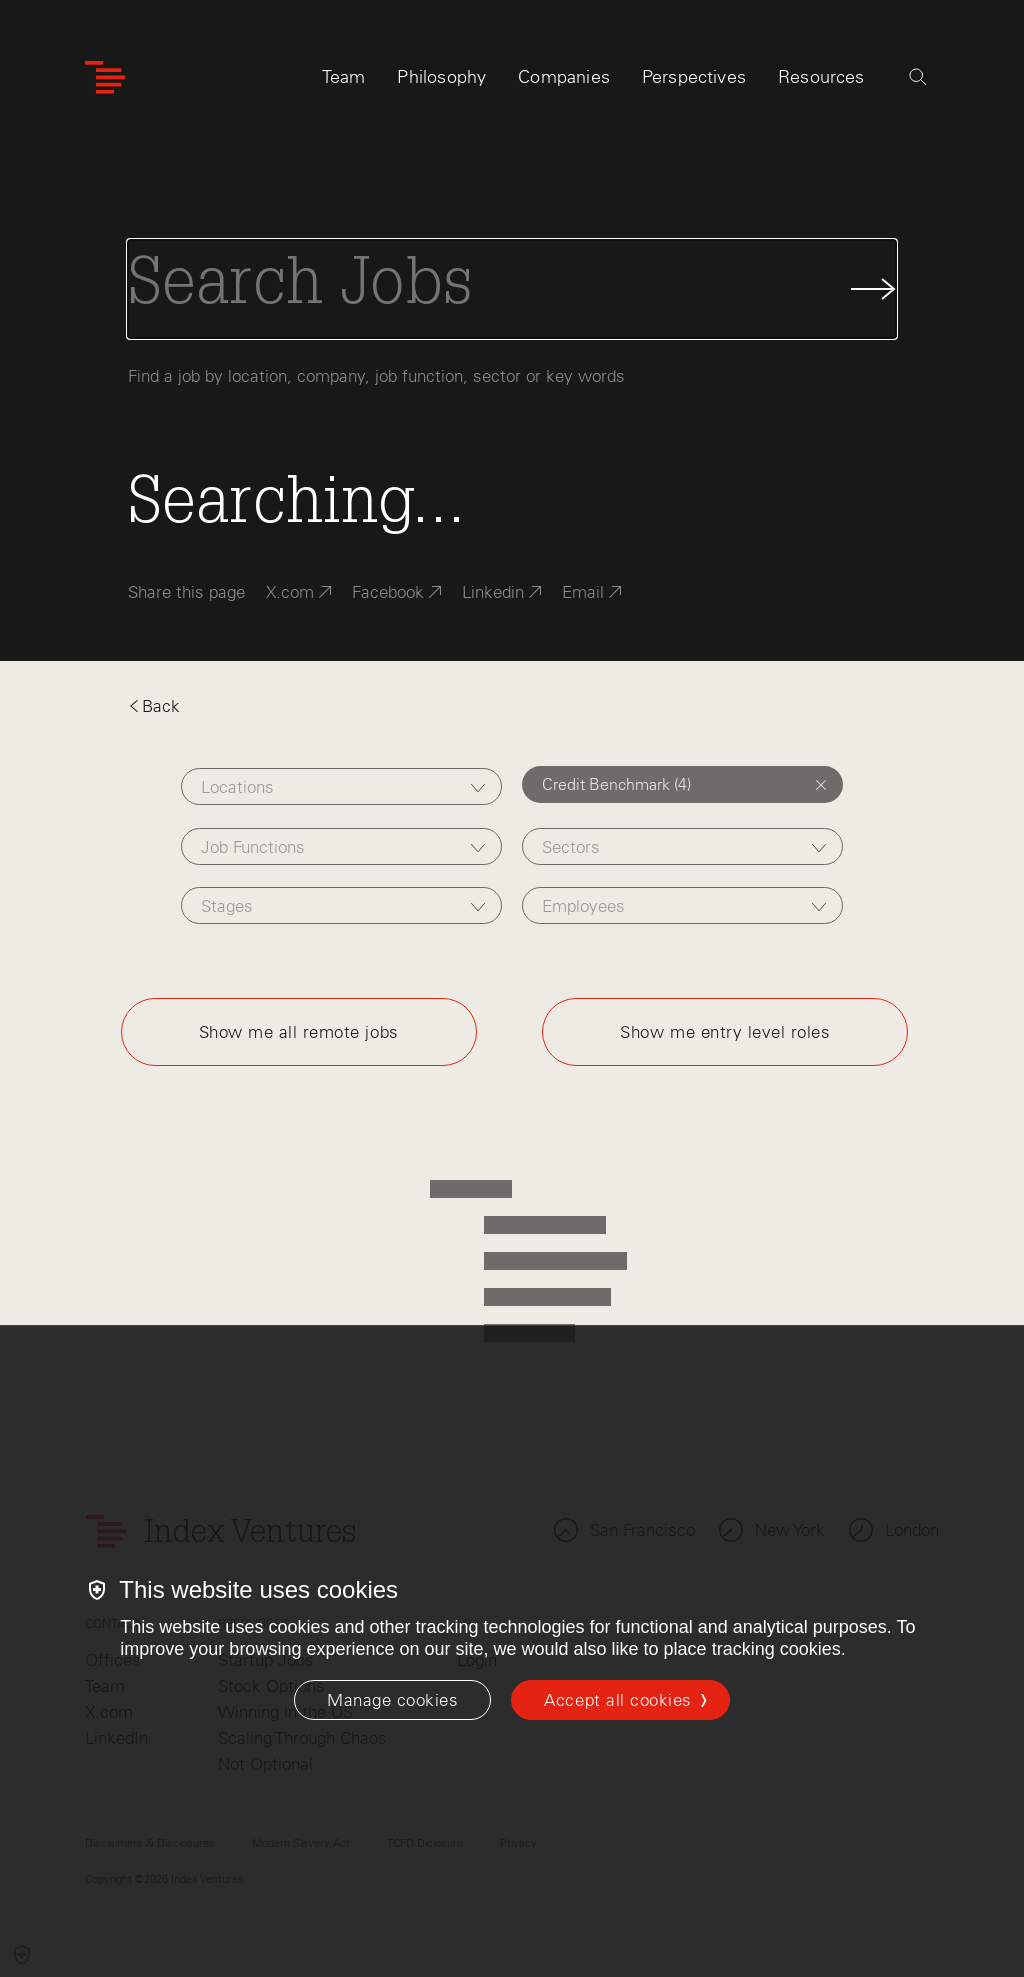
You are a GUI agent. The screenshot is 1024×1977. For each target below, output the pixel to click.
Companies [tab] (564, 77)
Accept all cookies (617, 1700)
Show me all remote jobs (299, 1032)
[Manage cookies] (392, 1700)
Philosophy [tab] (441, 77)
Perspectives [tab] (694, 77)
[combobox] (341, 786)
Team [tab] (344, 77)
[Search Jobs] (512, 289)
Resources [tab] (821, 77)
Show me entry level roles (725, 1032)
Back (154, 706)
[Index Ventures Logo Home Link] (105, 77)
